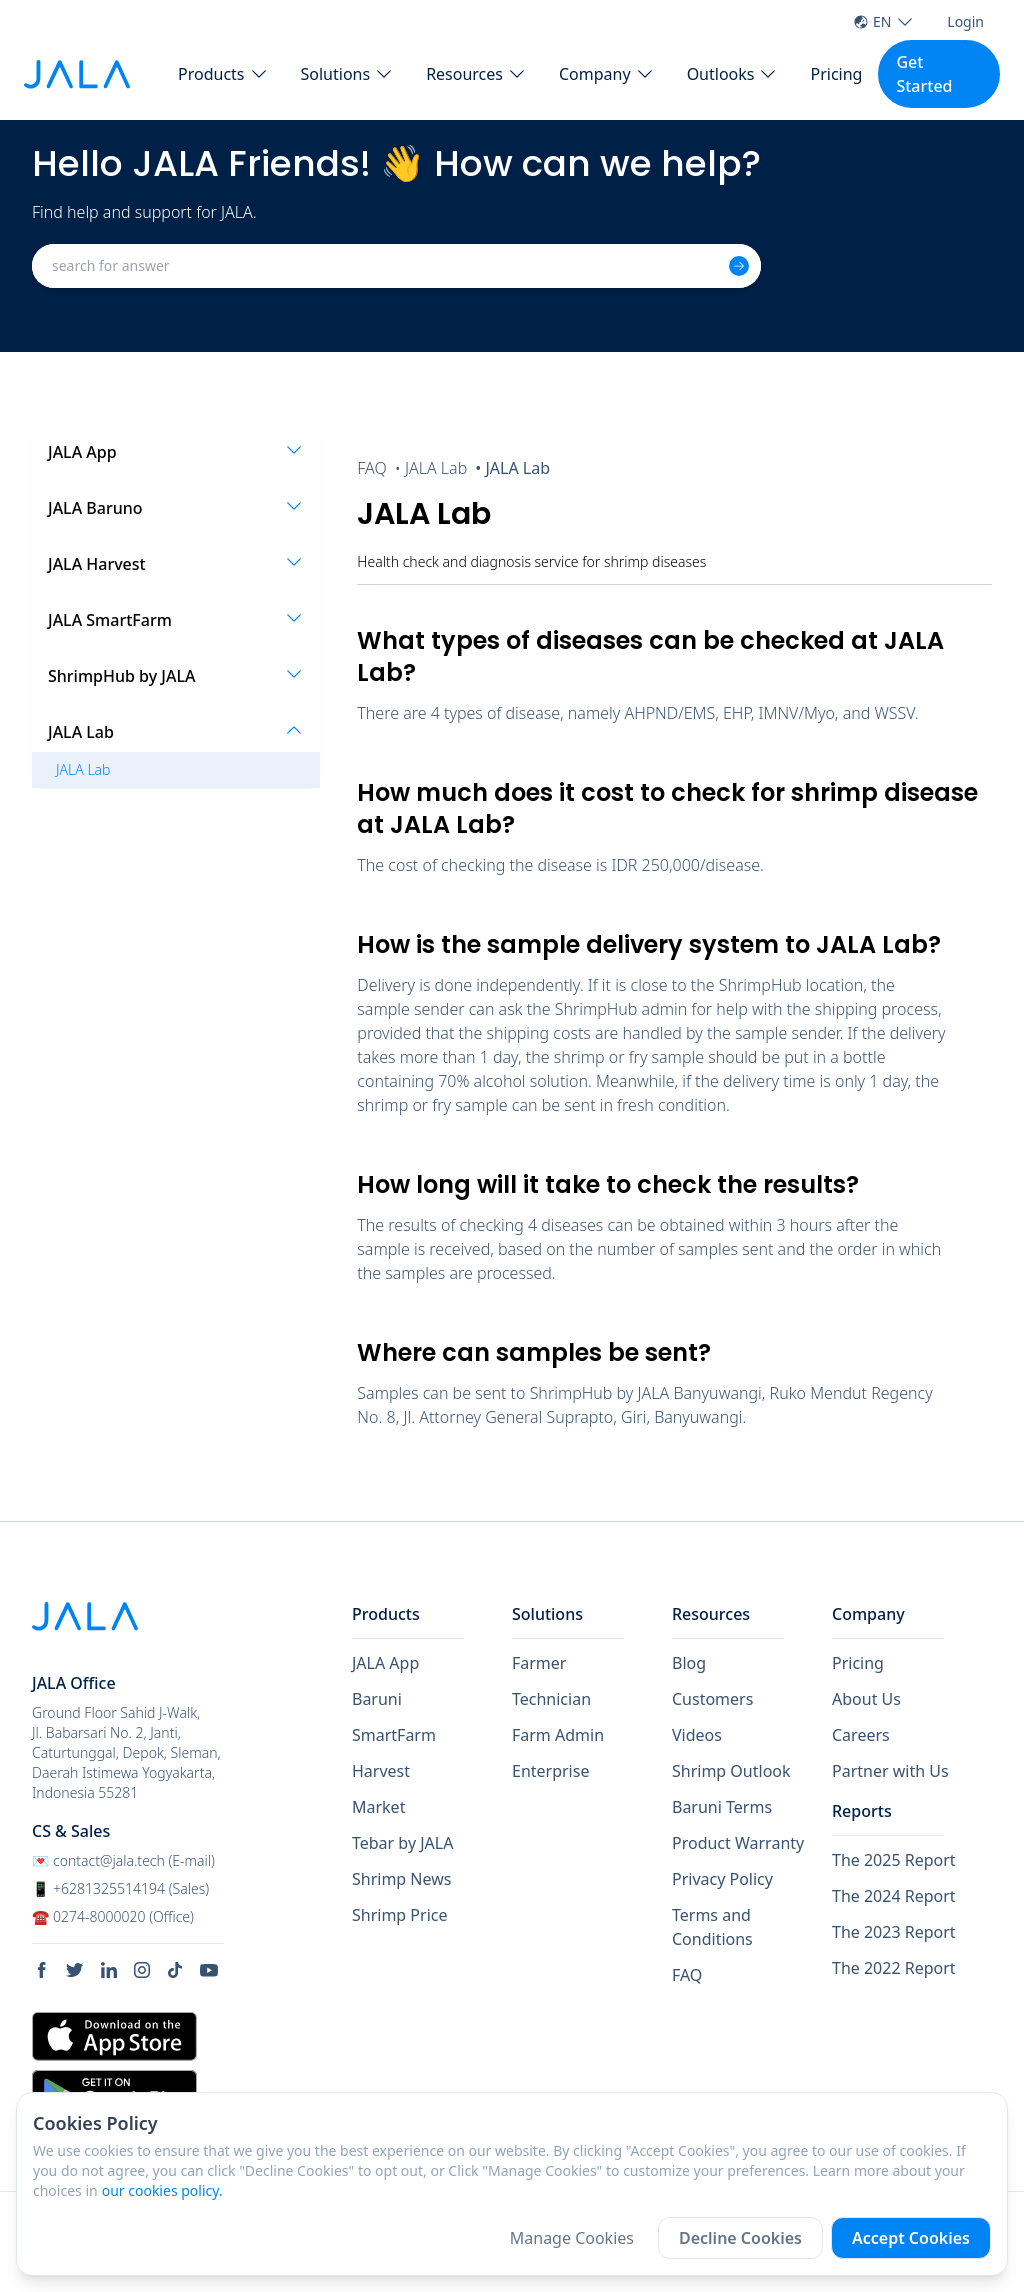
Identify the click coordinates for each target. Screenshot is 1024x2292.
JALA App (385, 1663)
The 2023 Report (894, 1932)
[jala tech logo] (77, 74)
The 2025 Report (894, 1860)
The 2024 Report (894, 1896)
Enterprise (550, 1771)
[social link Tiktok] (177, 1970)
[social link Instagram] (144, 1970)
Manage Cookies (572, 2238)
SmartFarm (394, 1735)
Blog (689, 1663)
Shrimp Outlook (731, 1771)
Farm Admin (558, 1735)
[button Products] (223, 74)
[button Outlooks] (733, 74)
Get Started (924, 74)
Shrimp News (401, 1879)
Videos (697, 1735)
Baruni (377, 1699)
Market (378, 1807)
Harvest (381, 1771)
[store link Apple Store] (114, 2036)
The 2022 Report (894, 1968)
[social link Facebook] (44, 1970)
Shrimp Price (400, 1915)
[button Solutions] (348, 74)
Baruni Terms (722, 1807)
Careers (861, 1735)
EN (884, 22)
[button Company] (607, 74)
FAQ (371, 468)
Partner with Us (890, 1771)
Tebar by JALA (402, 1843)
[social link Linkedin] (111, 1970)
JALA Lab (436, 468)
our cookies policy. (162, 2190)
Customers (712, 1699)
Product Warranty (738, 1843)
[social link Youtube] (211, 1970)
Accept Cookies (911, 2238)
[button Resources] (476, 74)
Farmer (539, 1663)
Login (965, 21)
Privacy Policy (722, 1879)
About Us (866, 1699)
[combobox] (396, 266)
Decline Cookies (740, 2238)
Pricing (836, 74)
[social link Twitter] (77, 1970)
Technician (551, 1699)
